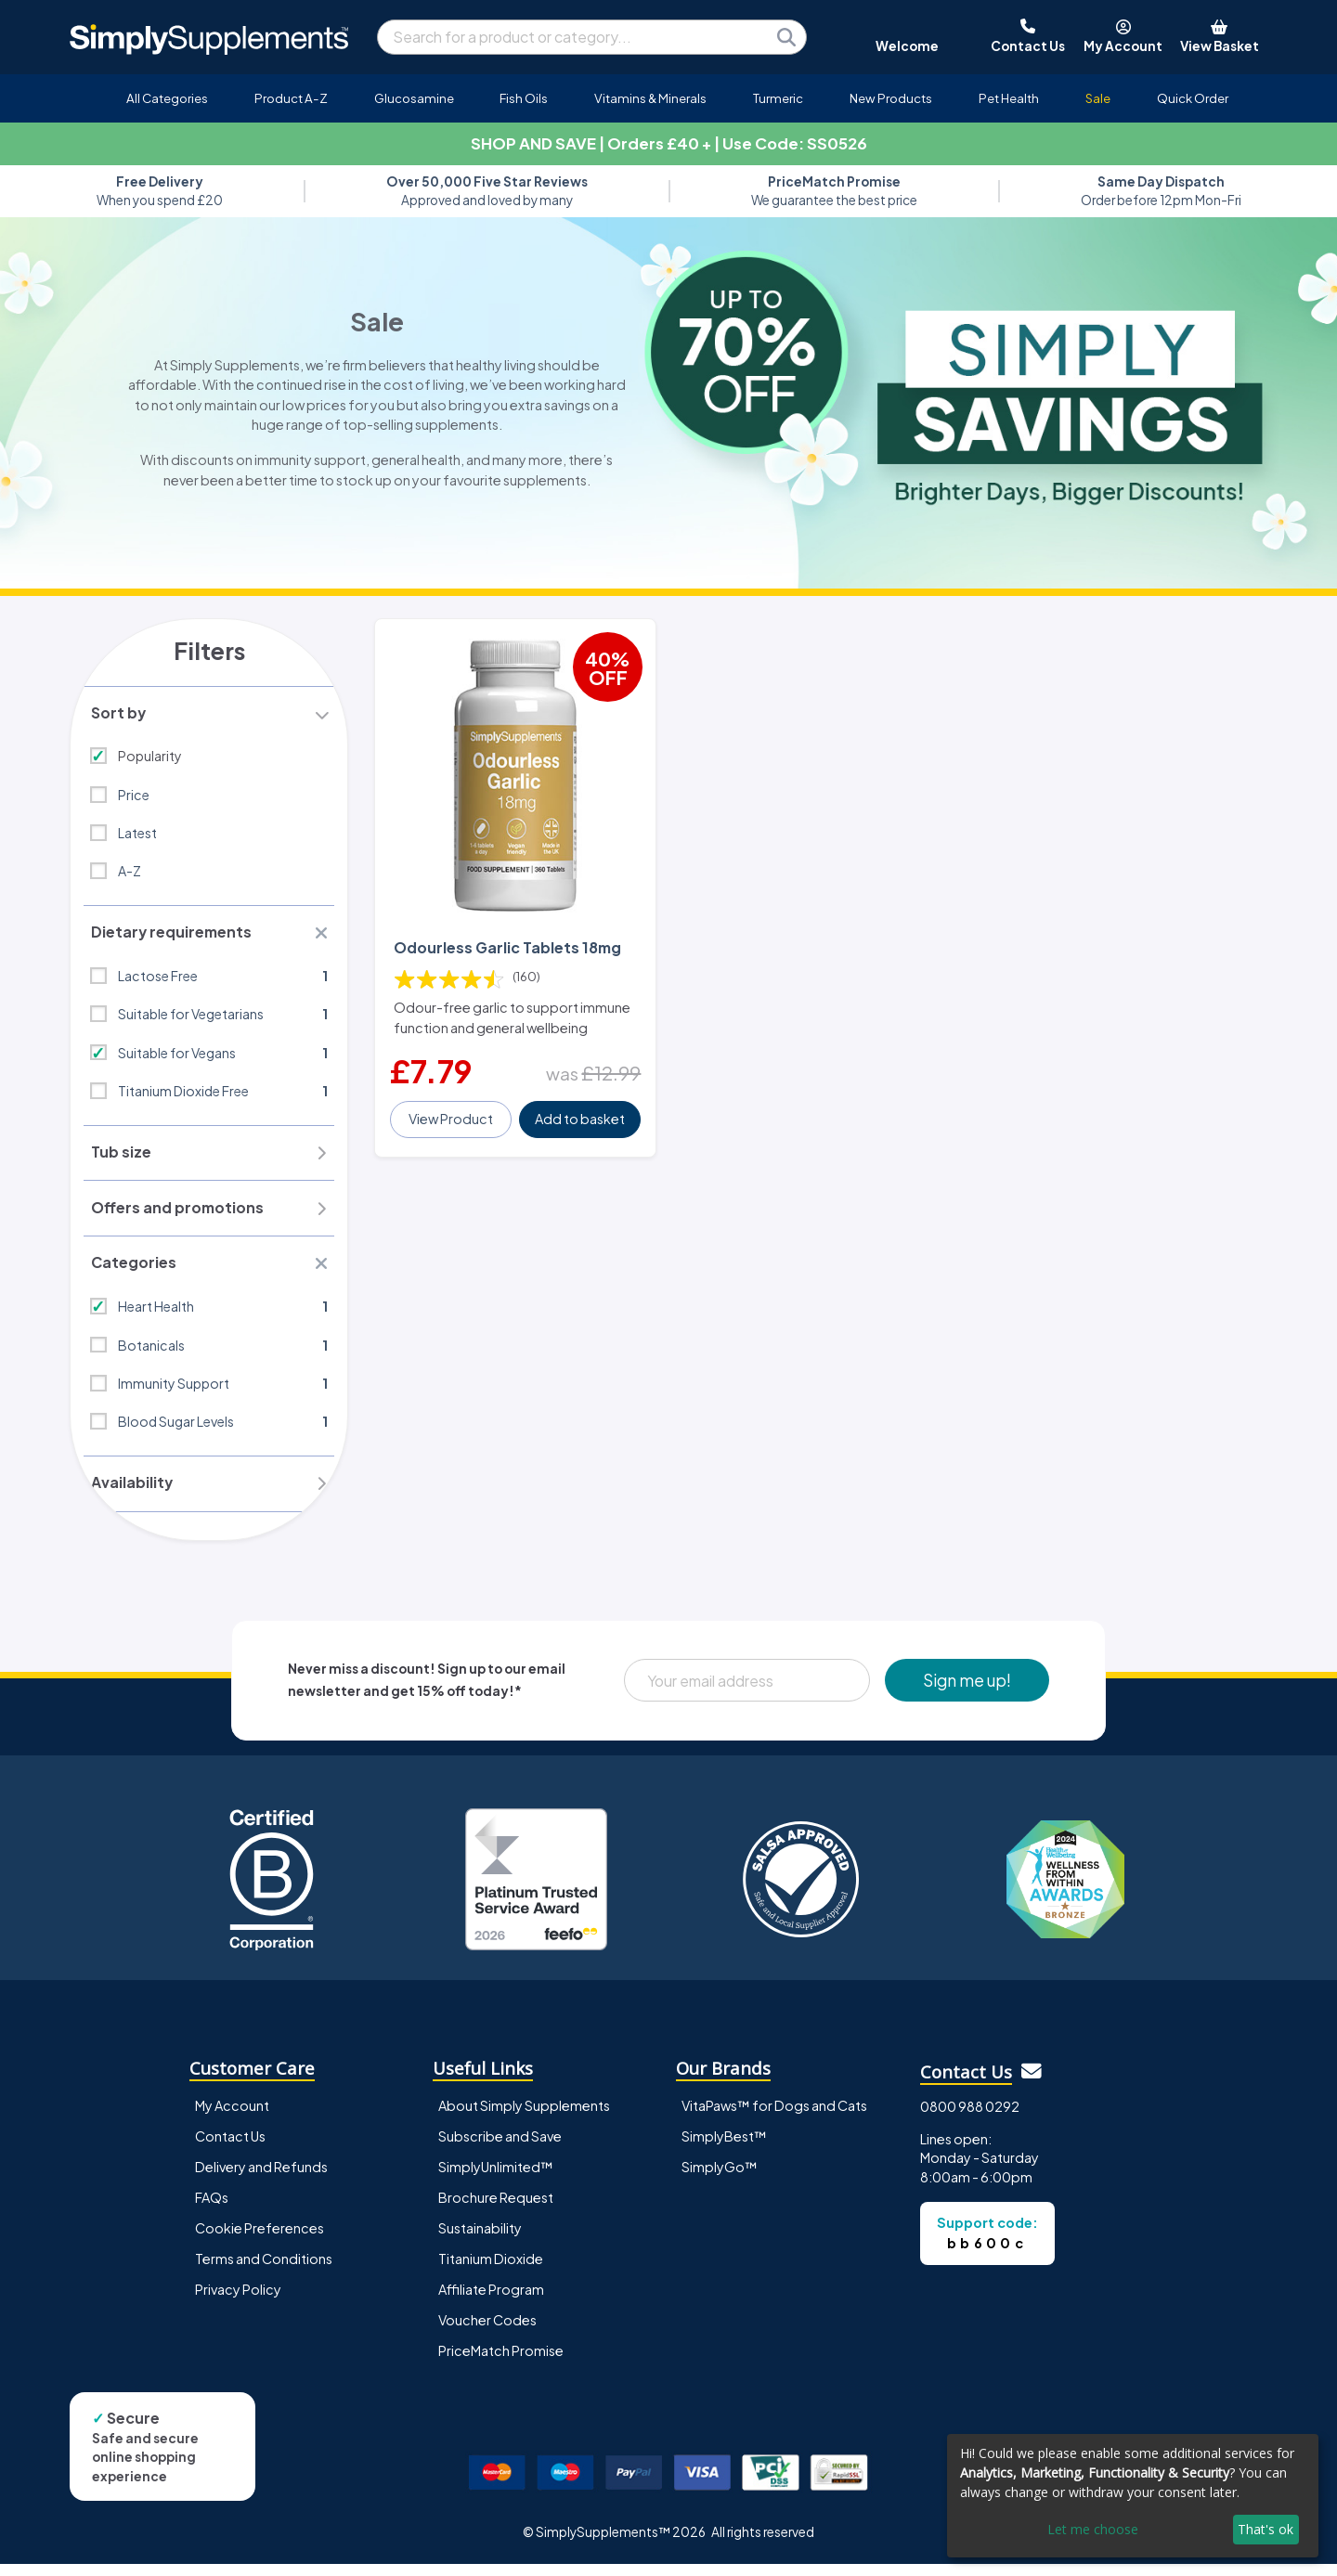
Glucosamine (414, 98)
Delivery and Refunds (261, 2177)
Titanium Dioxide (490, 2269)
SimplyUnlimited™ (495, 2177)
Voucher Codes (487, 2331)
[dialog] (1132, 2495)
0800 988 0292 (969, 2117)
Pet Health (1009, 98)
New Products (891, 98)
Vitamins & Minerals (650, 98)
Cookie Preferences (259, 2239)
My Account (232, 2116)
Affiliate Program (491, 2300)
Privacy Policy (238, 2300)
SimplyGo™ (719, 2177)
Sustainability (480, 2239)
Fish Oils (524, 98)
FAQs (211, 2208)
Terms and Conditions (263, 2269)
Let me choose (1092, 2529)
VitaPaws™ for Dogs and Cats (774, 2116)
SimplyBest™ (724, 2147)
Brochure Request (495, 2208)
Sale (1097, 98)
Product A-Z (291, 98)
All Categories (167, 98)
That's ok (1265, 2529)
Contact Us (230, 2147)
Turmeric (778, 98)
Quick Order (1192, 98)
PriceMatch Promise (501, 2361)
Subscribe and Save (500, 2147)
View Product (451, 1110)
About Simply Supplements (524, 2116)
